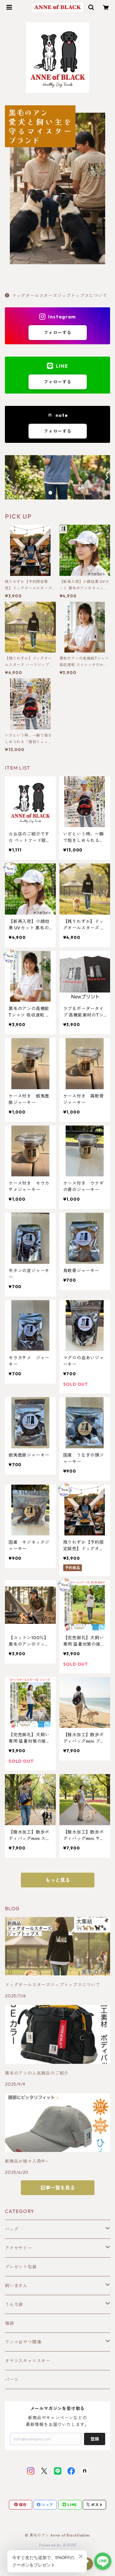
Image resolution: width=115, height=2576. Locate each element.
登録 (94, 2439)
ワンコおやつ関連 (23, 2342)
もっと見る (57, 1880)
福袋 (9, 2323)
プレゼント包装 (21, 2267)
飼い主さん (16, 2285)
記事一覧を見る (57, 2188)
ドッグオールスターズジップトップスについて (56, 295)
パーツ (11, 2379)
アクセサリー (18, 2248)
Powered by (57, 2545)
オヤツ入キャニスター (27, 2361)
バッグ (11, 2229)
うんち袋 (14, 2304)
